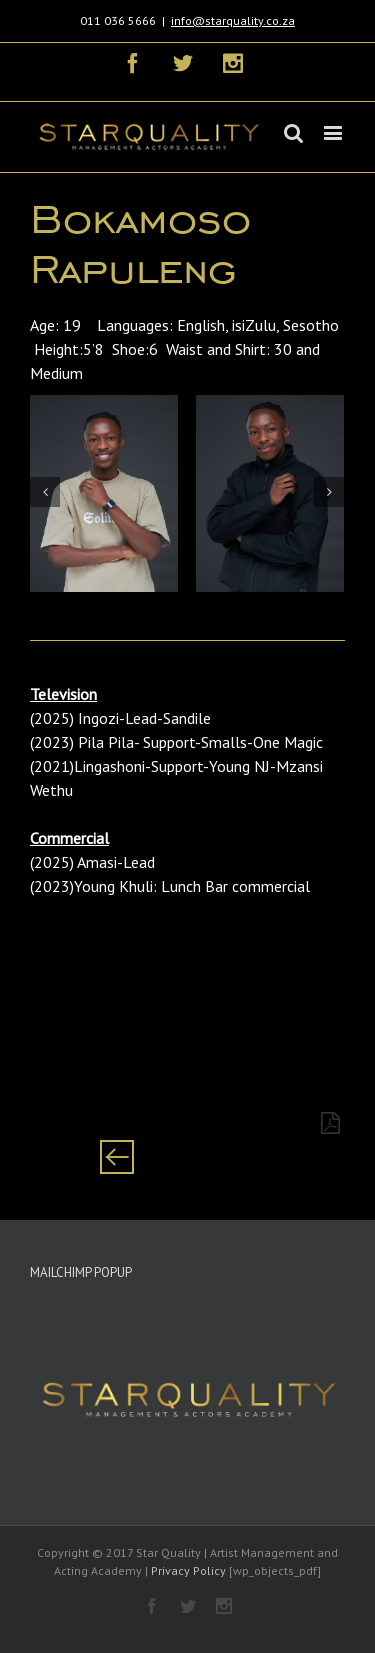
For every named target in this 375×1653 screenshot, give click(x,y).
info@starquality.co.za (233, 20)
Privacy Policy (188, 1570)
